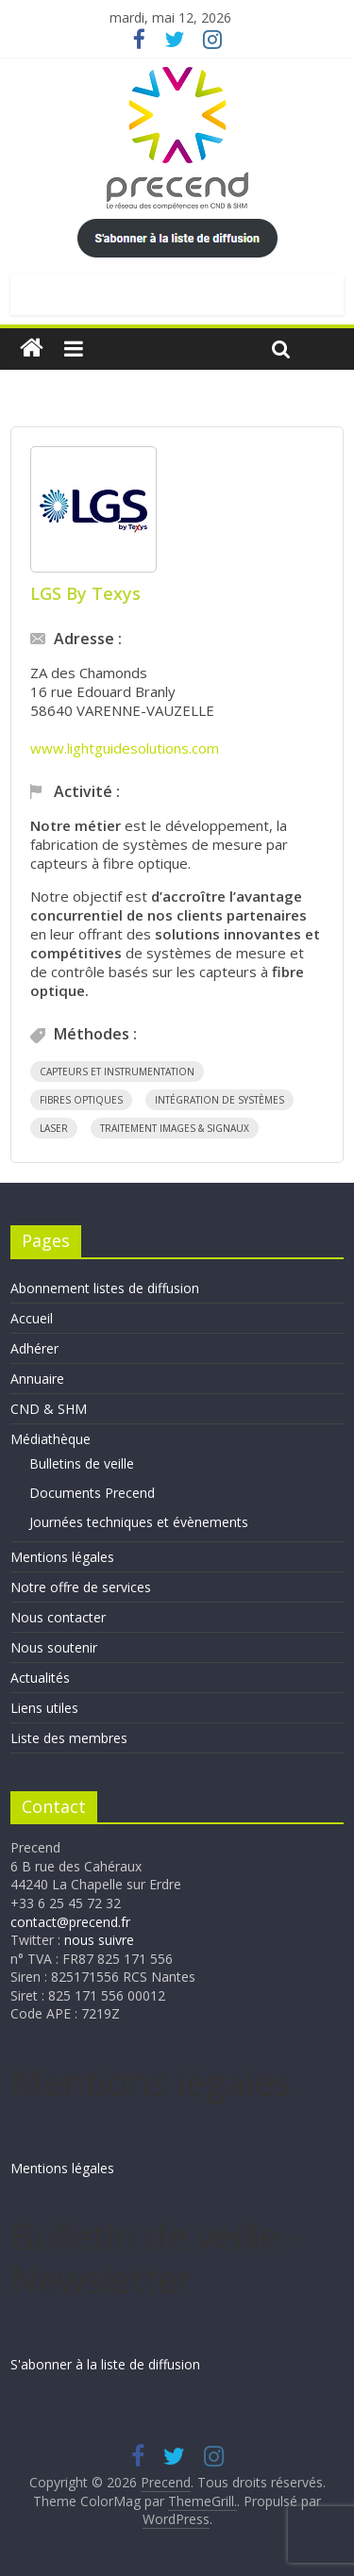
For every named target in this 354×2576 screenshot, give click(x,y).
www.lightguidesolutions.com (124, 748)
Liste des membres (68, 1738)
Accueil (31, 1318)
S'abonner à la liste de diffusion (105, 2364)
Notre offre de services (80, 1587)
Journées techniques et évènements (138, 1522)
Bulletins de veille (81, 1463)
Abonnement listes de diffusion (104, 1288)
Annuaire (37, 1379)
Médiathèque (50, 1439)
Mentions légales (62, 1557)
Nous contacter (58, 1617)
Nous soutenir (53, 1647)
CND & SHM (48, 1409)
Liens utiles (44, 1708)
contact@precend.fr (70, 1922)
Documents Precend (92, 1493)
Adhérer (34, 1348)
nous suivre (99, 1940)
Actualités (40, 1678)
